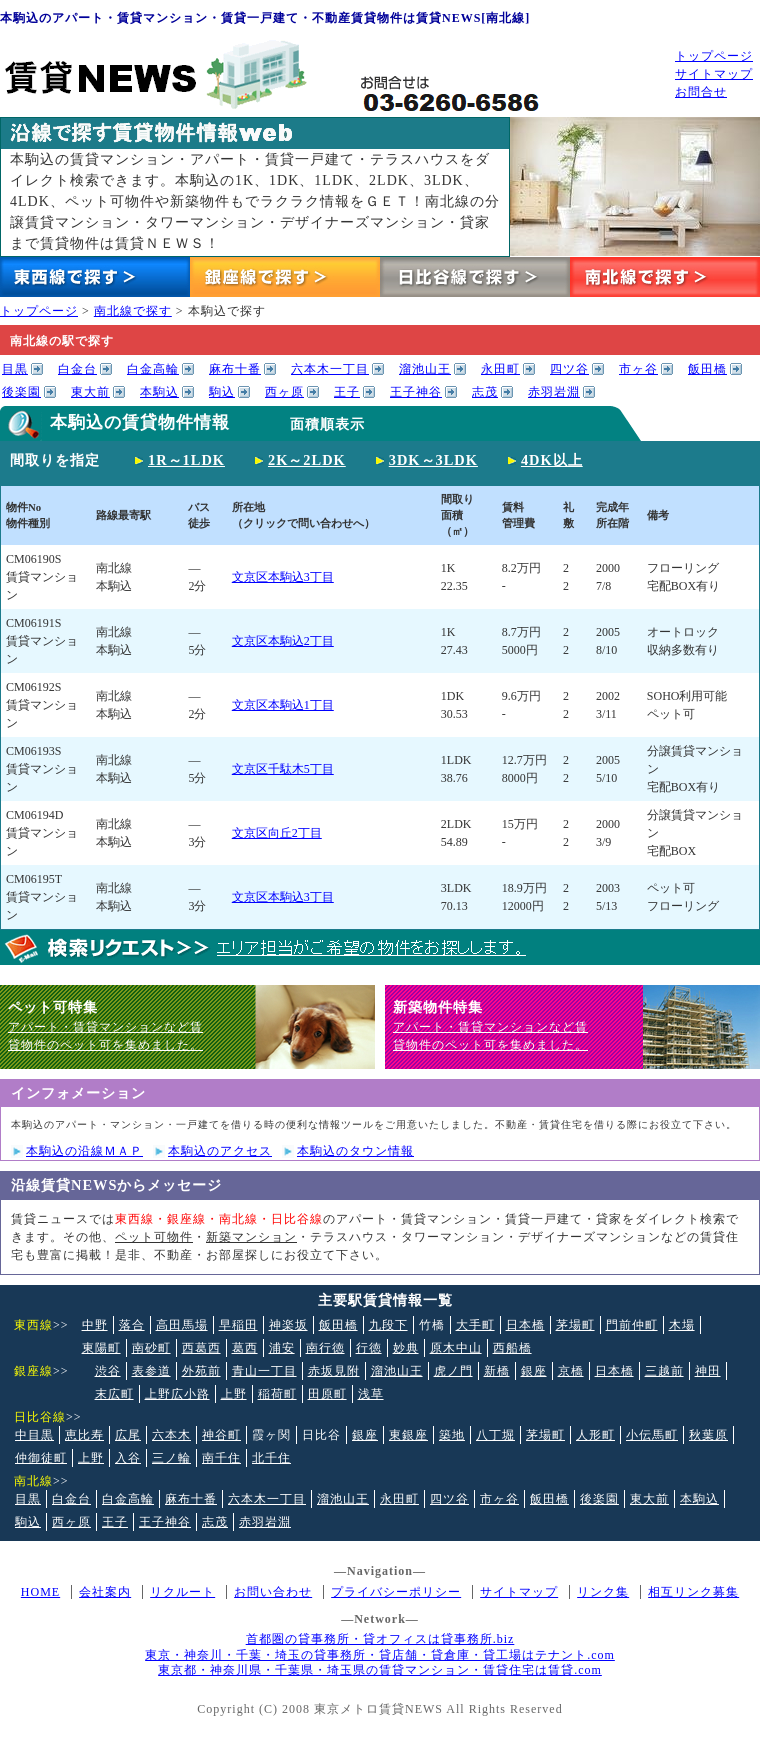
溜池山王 (425, 369)
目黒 (15, 369)
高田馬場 (182, 1325)
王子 (347, 392)
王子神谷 (416, 392)
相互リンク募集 (693, 1592)
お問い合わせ (273, 1592)
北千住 (271, 1458)
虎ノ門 (453, 1371)
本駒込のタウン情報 (355, 1151)
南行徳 (325, 1348)
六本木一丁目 (330, 369)
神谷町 (221, 1435)
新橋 (497, 1371)
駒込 (222, 392)
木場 (682, 1325)
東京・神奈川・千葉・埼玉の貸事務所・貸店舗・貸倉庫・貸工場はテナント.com (380, 1655)
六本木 (171, 1435)
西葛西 (201, 1348)
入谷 (128, 1458)
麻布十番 (235, 369)
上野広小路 (177, 1394)
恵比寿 (84, 1435)
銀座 (534, 1371)
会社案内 (105, 1592)
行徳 (369, 1348)
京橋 (571, 1371)
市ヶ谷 (638, 369)
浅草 (371, 1394)
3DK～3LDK (433, 460)
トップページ (714, 56)
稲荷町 (277, 1394)
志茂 (485, 392)
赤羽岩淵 (554, 392)
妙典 (406, 1348)
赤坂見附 (334, 1371)
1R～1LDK (186, 460)
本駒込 (159, 392)
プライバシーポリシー (396, 1592)
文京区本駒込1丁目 (283, 705)
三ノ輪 (171, 1458)
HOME (40, 1592)
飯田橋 (707, 369)
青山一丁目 (264, 1371)
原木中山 (456, 1348)
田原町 (327, 1394)
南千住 (221, 1458)
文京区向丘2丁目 (277, 833)
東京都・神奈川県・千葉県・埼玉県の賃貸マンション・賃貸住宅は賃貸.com (380, 1670)
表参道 (151, 1371)
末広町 (114, 1394)
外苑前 (201, 1371)
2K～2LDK (307, 460)
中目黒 (34, 1435)
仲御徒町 (41, 1458)
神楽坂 (288, 1325)
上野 (234, 1394)
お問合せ (701, 92)
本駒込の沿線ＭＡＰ (84, 1151)
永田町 (500, 369)
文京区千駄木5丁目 (283, 769)
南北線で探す (133, 311)
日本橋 (525, 1325)
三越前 (664, 1371)
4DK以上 (552, 460)
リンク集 (603, 1592)
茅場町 (575, 1325)
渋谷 (108, 1371)
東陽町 (101, 1348)
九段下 (388, 1325)
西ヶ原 (284, 392)
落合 (132, 1325)
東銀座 (408, 1435)
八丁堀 (495, 1435)
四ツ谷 (569, 369)
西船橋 (512, 1348)
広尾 (128, 1435)
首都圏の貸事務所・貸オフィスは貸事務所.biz (380, 1639)
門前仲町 (632, 1325)
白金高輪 (153, 369)
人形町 (595, 1435)
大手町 (475, 1325)
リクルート (182, 1592)
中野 (95, 1325)
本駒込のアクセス (220, 1151)
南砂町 (151, 1348)
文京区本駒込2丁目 (283, 641)
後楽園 (21, 392)
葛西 (245, 1348)
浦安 (282, 1348)
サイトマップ (714, 74)
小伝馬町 (652, 1435)
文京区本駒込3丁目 (283, 577)
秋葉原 (708, 1435)
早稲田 (238, 1325)
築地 (452, 1435)
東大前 (90, 392)
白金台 (77, 369)
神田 (708, 1371)
